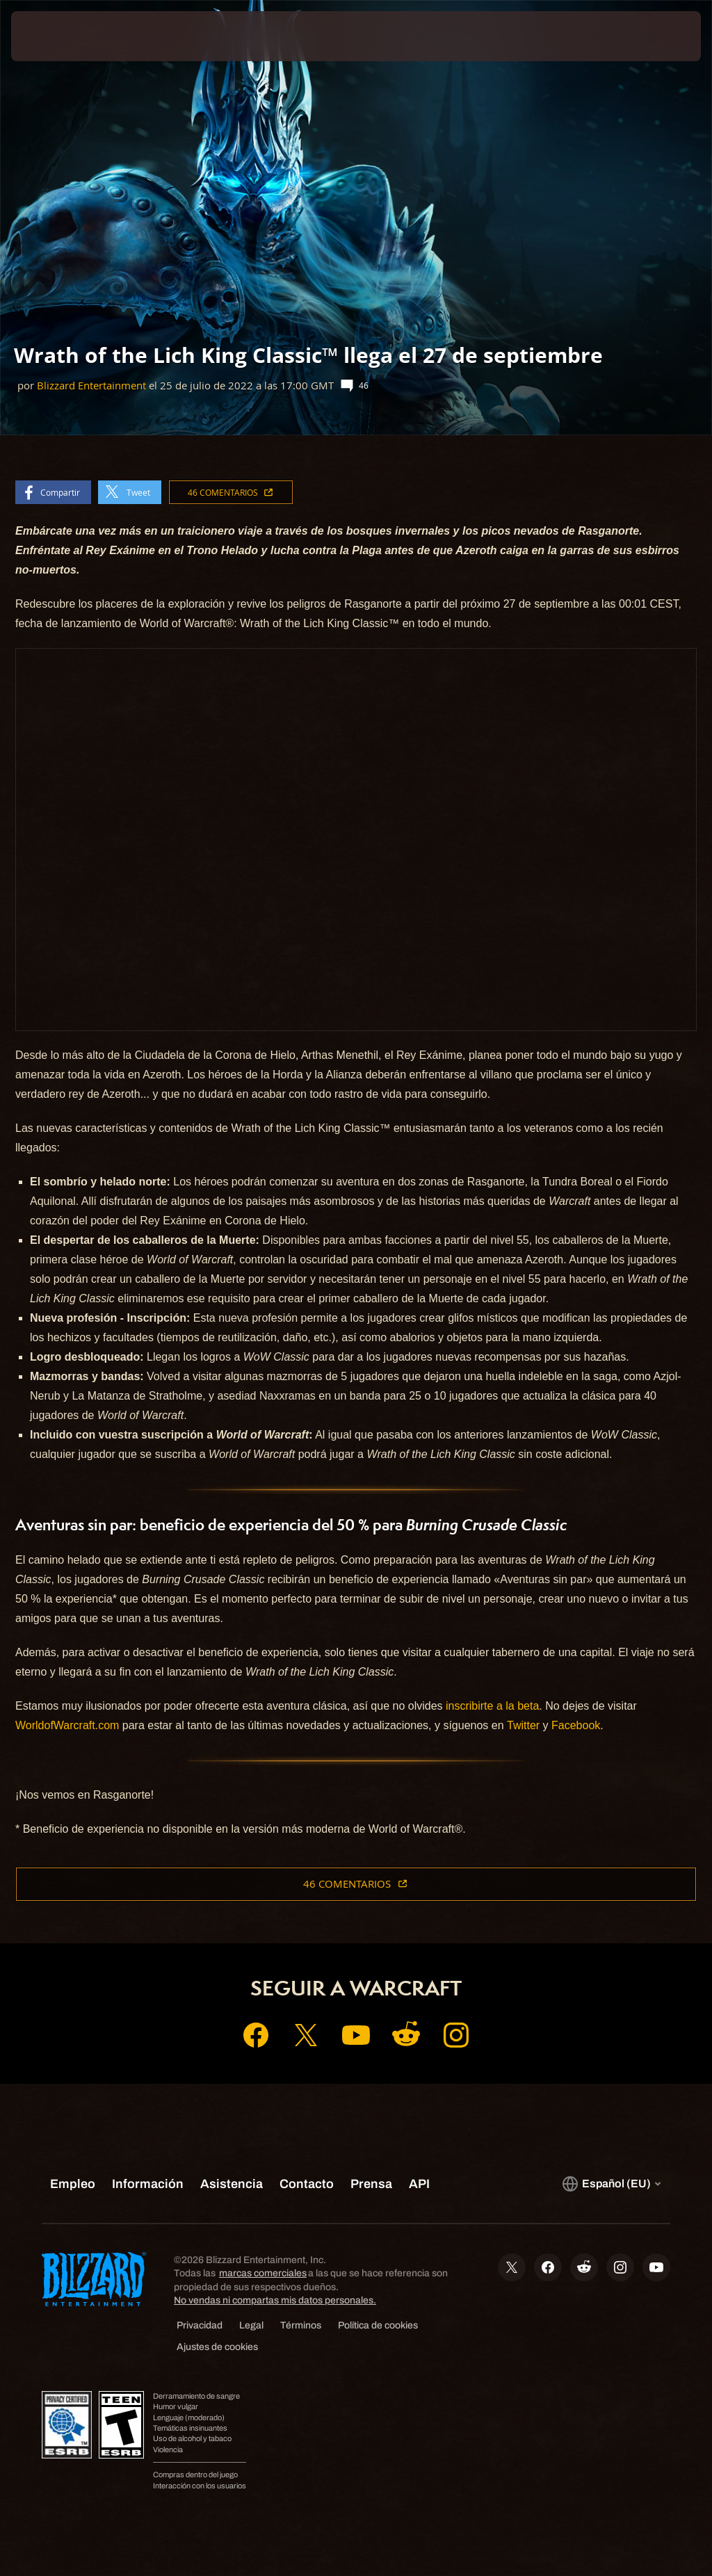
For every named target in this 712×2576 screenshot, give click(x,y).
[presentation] (53, 36)
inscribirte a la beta (492, 1706)
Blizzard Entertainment (91, 385)
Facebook (575, 1725)
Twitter (523, 1725)
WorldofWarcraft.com (67, 1725)
